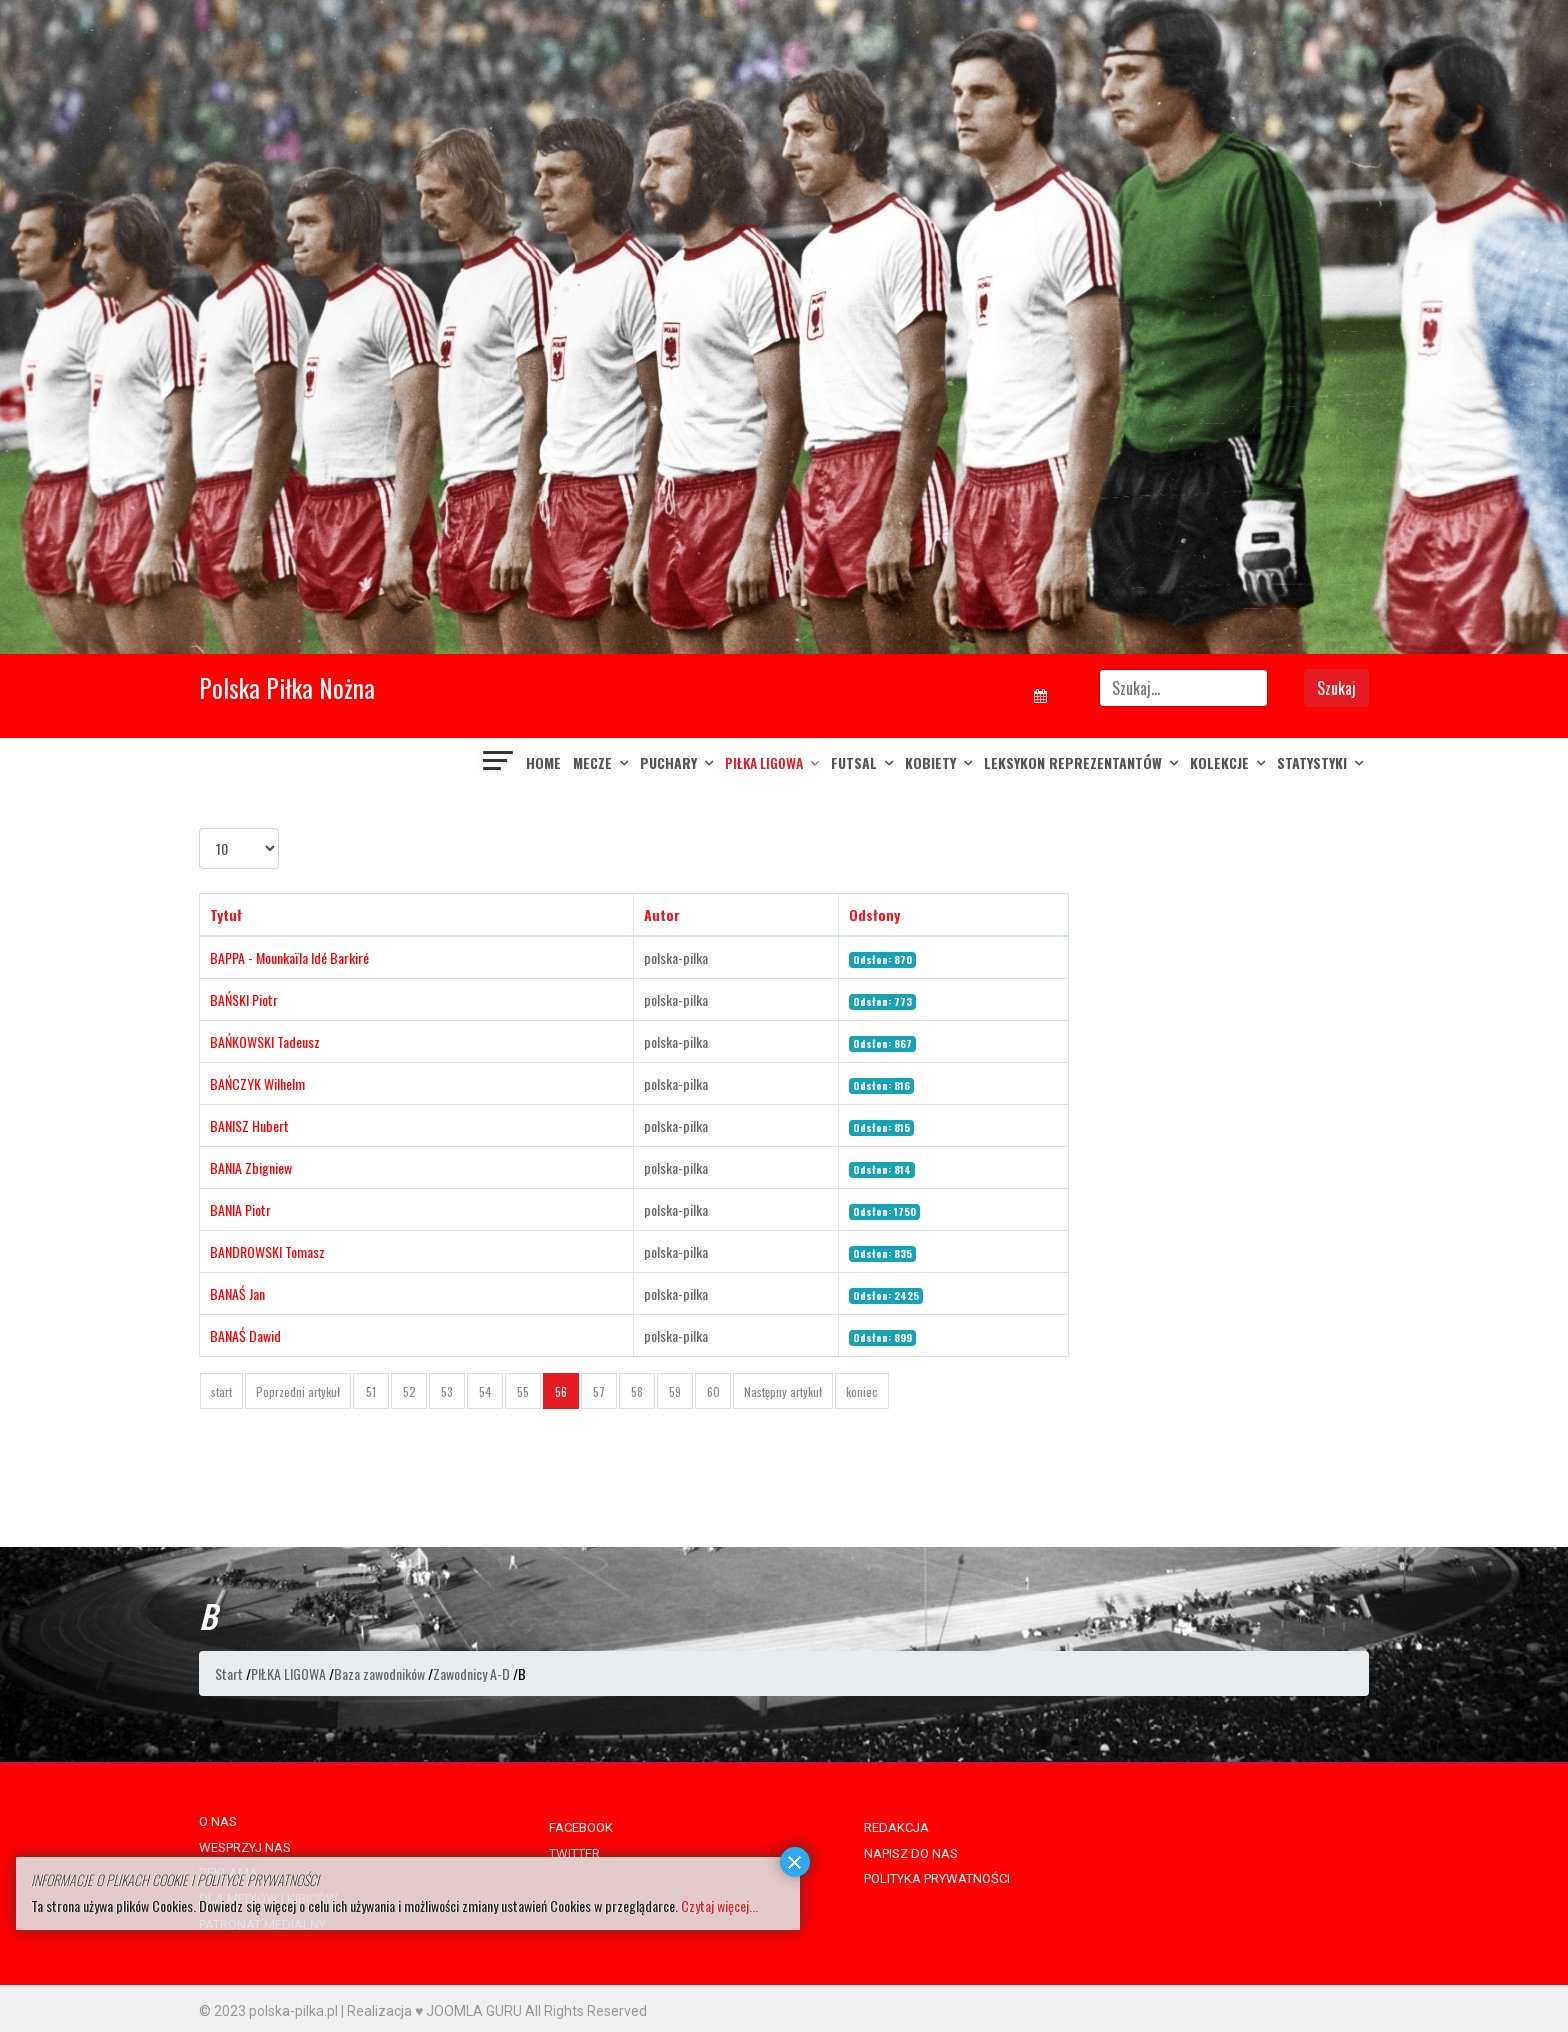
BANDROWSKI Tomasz (267, 1251)
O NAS (218, 1821)
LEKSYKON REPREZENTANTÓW (1073, 762)
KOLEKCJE (1219, 762)
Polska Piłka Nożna (287, 687)
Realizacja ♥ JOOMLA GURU (434, 2011)
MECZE (592, 762)
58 (637, 1391)
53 (447, 1391)
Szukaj (1336, 688)
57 (599, 1391)
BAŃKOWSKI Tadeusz (265, 1041)
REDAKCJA (896, 1827)
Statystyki (1312, 762)
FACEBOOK (581, 1827)
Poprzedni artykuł (298, 1391)
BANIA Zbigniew (251, 1167)
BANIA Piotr (240, 1209)
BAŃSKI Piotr (244, 999)
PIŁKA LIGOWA (764, 762)
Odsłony (874, 914)
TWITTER (574, 1853)
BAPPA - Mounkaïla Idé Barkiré (289, 957)
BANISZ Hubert (249, 1125)
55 (523, 1391)
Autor (662, 914)
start (221, 1391)
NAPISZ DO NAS (911, 1853)
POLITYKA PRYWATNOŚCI (937, 1878)
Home (543, 762)
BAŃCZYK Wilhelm (257, 1083)
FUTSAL (854, 762)
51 (371, 1391)
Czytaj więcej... (719, 1905)
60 (713, 1391)
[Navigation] (499, 763)
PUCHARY (668, 762)
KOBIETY (930, 762)
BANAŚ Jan (237, 1293)
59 (675, 1391)
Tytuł (226, 914)
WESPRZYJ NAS (245, 1847)
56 (561, 1391)
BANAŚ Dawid (245, 1335)
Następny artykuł (783, 1391)
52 (409, 1391)
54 (485, 1391)
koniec (862, 1391)
